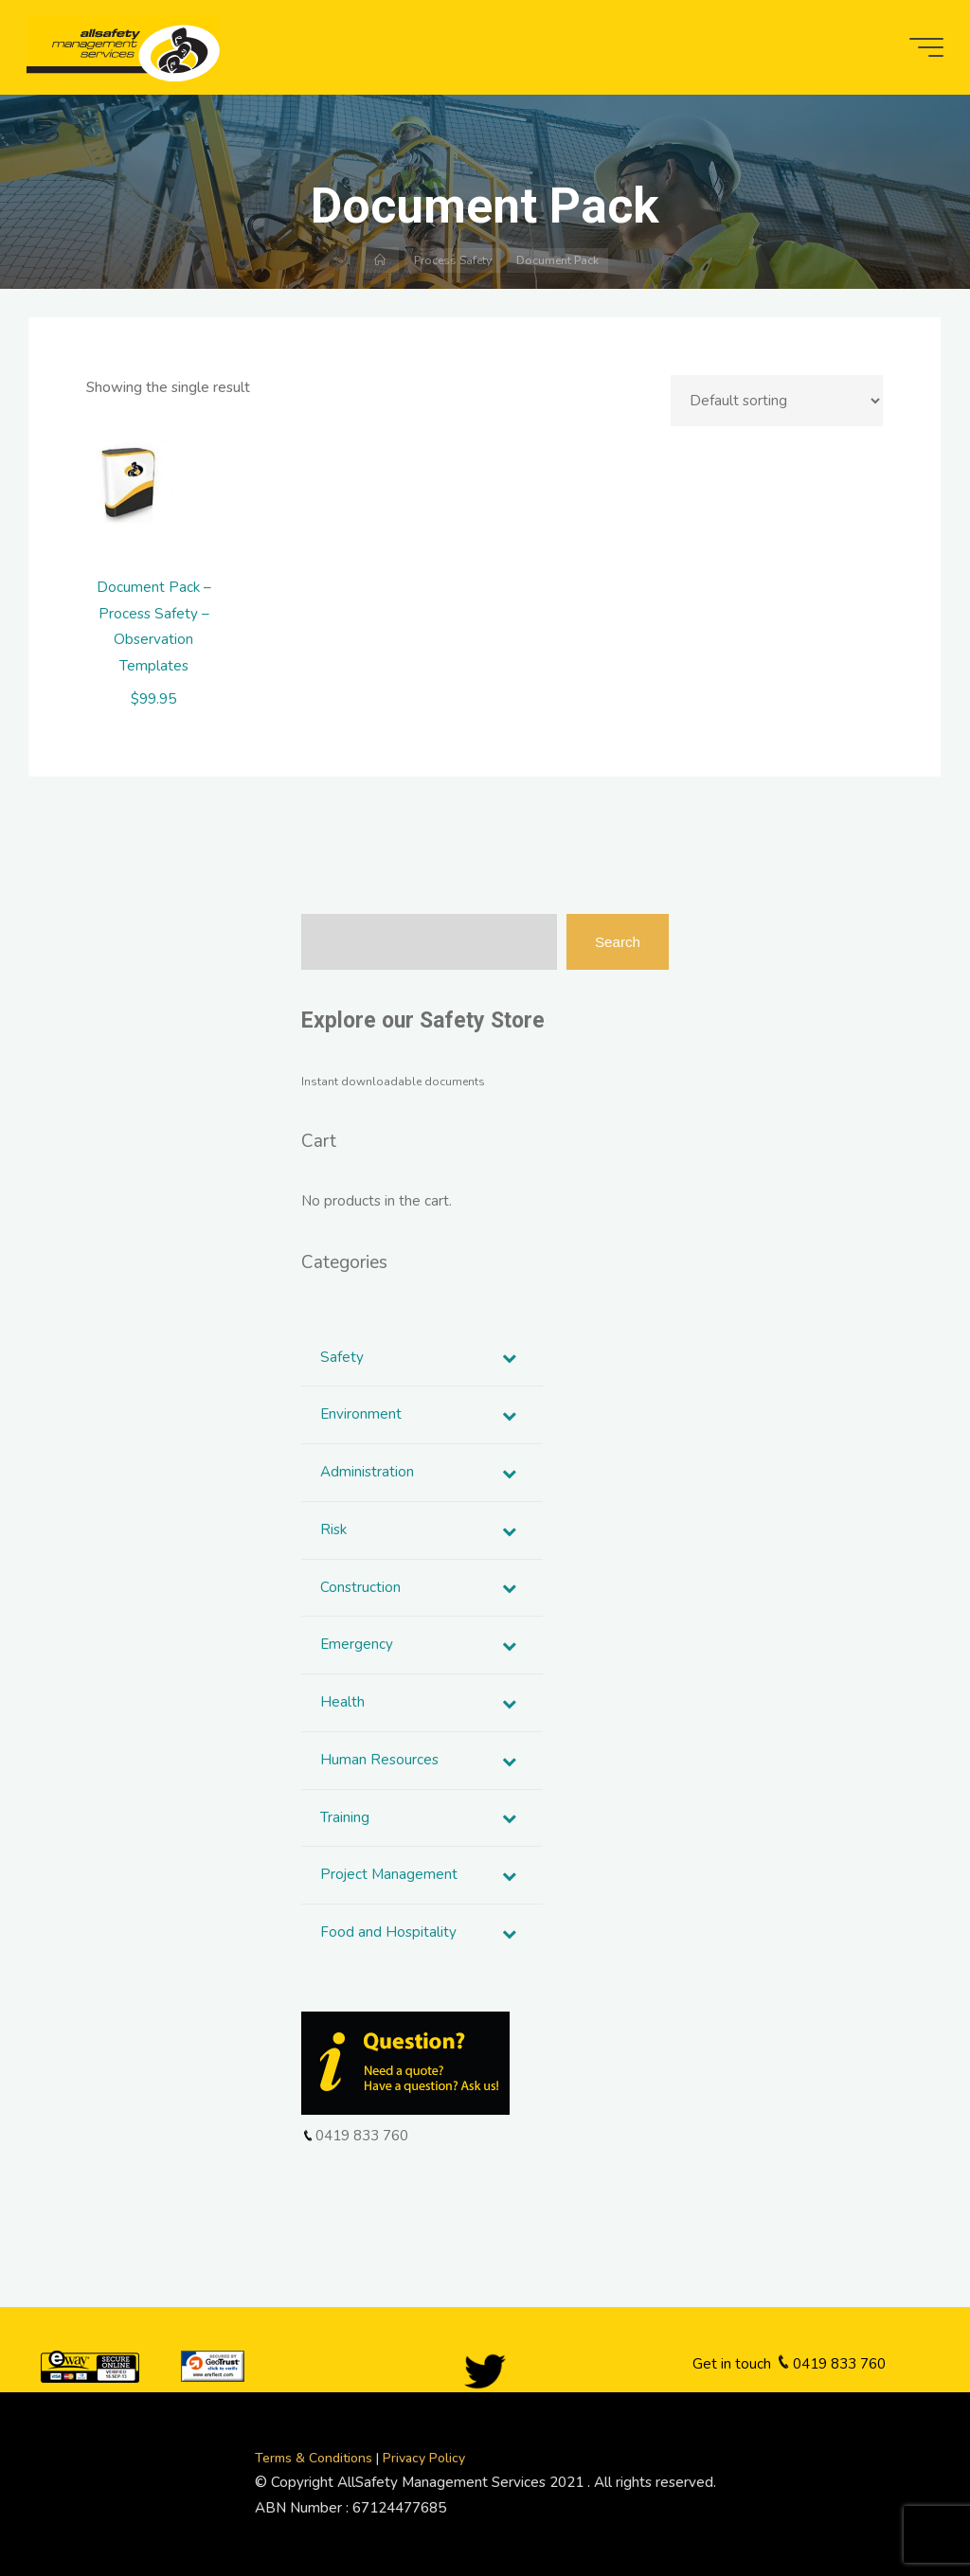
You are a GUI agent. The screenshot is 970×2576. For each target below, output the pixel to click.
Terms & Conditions (315, 2458)
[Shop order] (778, 400)
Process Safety (453, 260)
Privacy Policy (424, 2458)
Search (617, 942)
